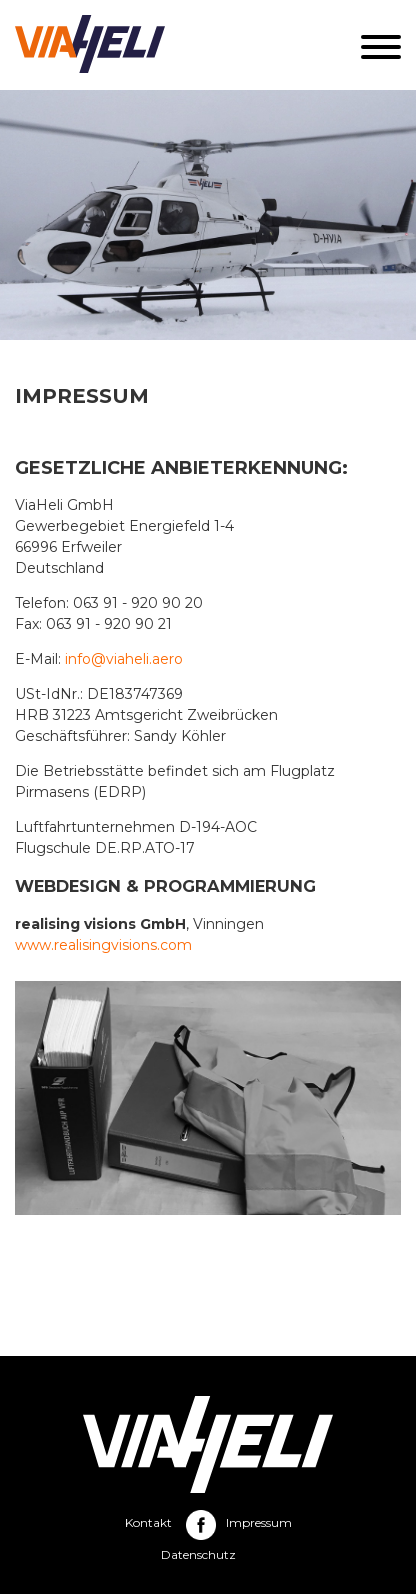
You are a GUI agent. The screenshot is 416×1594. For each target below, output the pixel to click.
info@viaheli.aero (124, 659)
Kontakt (148, 1522)
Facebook (201, 1525)
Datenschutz (198, 1554)
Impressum (259, 1522)
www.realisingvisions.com (103, 945)
